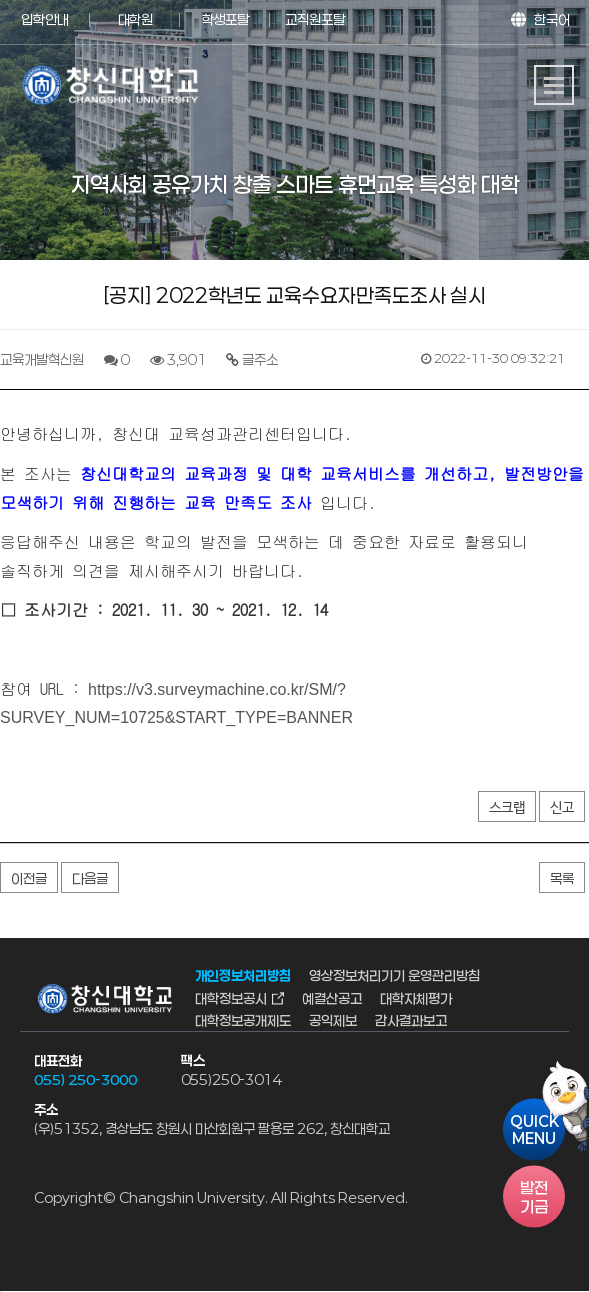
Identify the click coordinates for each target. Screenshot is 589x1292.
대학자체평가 (416, 998)
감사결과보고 (411, 1020)
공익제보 (333, 1020)
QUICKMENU (534, 1130)
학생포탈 (225, 19)
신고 (562, 808)
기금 (534, 1197)
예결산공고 (332, 998)
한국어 (552, 19)
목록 (562, 878)
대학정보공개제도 (243, 1020)
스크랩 (507, 808)
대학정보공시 (231, 998)
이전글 (29, 878)
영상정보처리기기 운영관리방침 (394, 976)
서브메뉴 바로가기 (0, 0)
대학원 (135, 19)
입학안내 (45, 19)
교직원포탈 (315, 19)
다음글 (90, 878)
